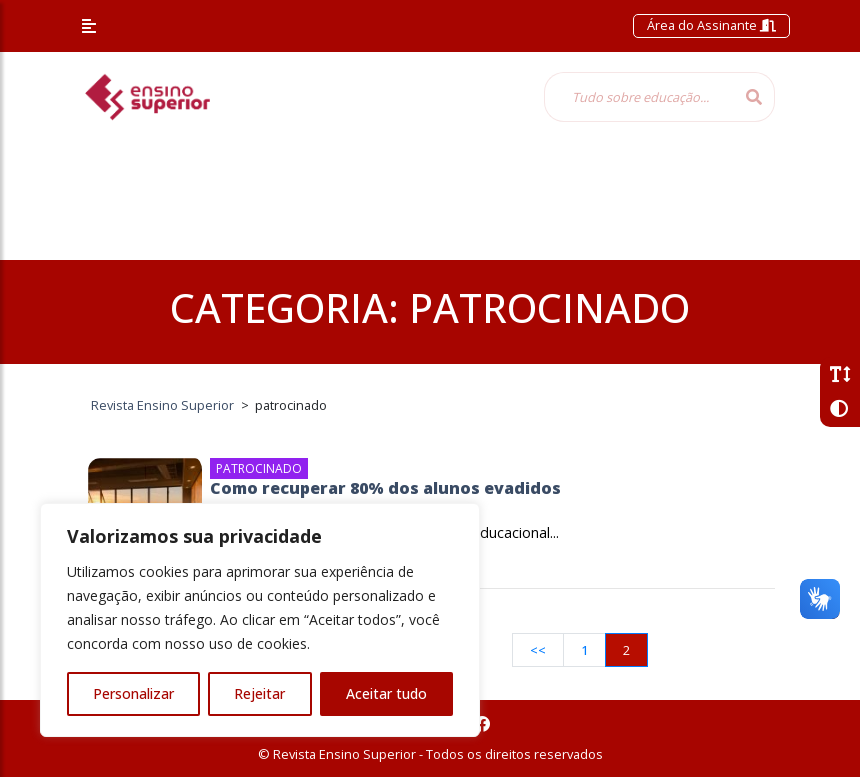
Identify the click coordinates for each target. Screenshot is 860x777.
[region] (260, 620)
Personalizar (133, 693)
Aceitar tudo (386, 693)
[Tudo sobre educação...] (639, 97)
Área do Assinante (711, 25)
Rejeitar (259, 693)
